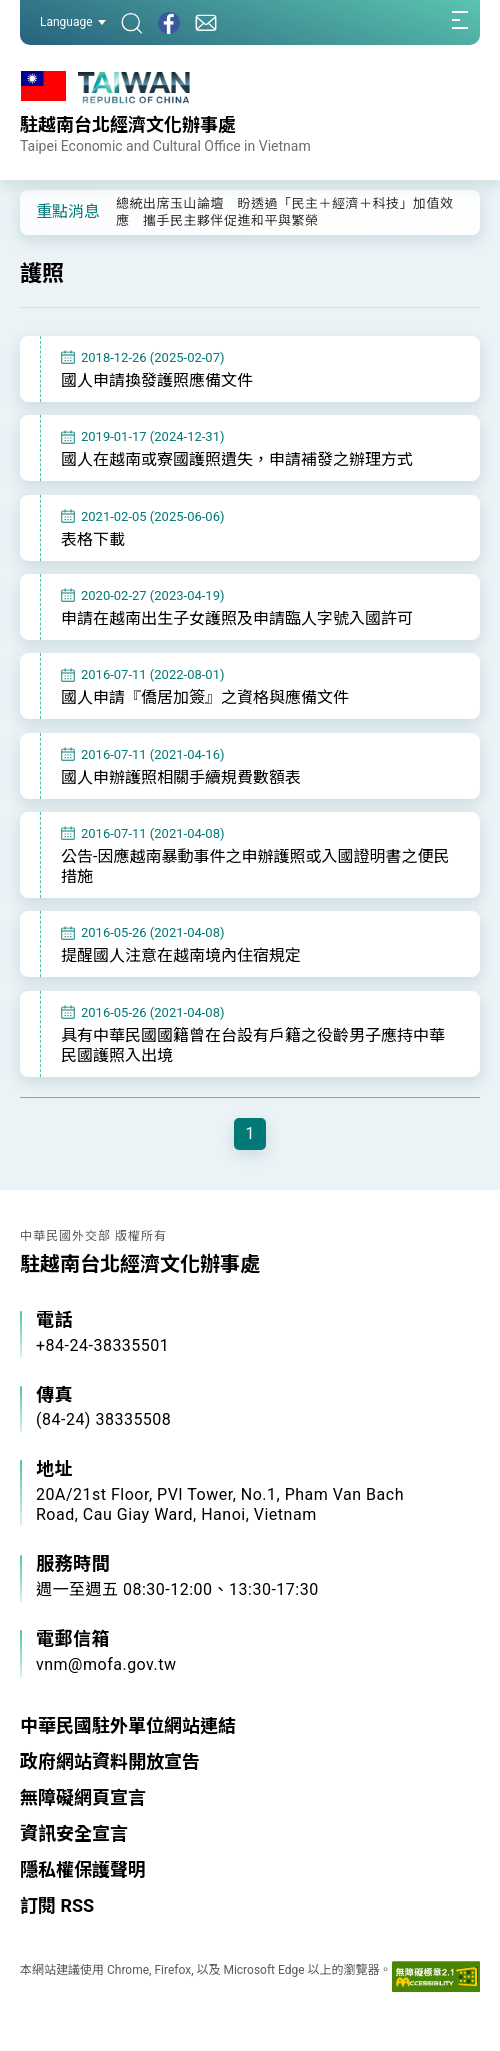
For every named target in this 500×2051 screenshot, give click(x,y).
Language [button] (73, 22)
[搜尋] (132, 22)
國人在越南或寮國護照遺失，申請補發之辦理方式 (237, 459)
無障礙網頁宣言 (83, 1797)
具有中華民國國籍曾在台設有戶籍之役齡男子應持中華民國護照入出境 (253, 1045)
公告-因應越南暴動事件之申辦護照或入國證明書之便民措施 (255, 866)
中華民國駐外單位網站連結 (128, 1725)
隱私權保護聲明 (83, 1869)
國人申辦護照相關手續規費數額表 (181, 777)
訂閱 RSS (57, 1905)
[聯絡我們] (206, 22)
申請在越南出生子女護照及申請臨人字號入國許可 (237, 618)
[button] (50, 211)
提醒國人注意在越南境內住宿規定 (181, 955)
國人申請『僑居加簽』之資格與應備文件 (205, 697)
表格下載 (93, 539)
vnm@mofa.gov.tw (106, 1664)
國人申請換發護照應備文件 (157, 380)
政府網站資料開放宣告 (110, 1761)
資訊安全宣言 (74, 1833)
